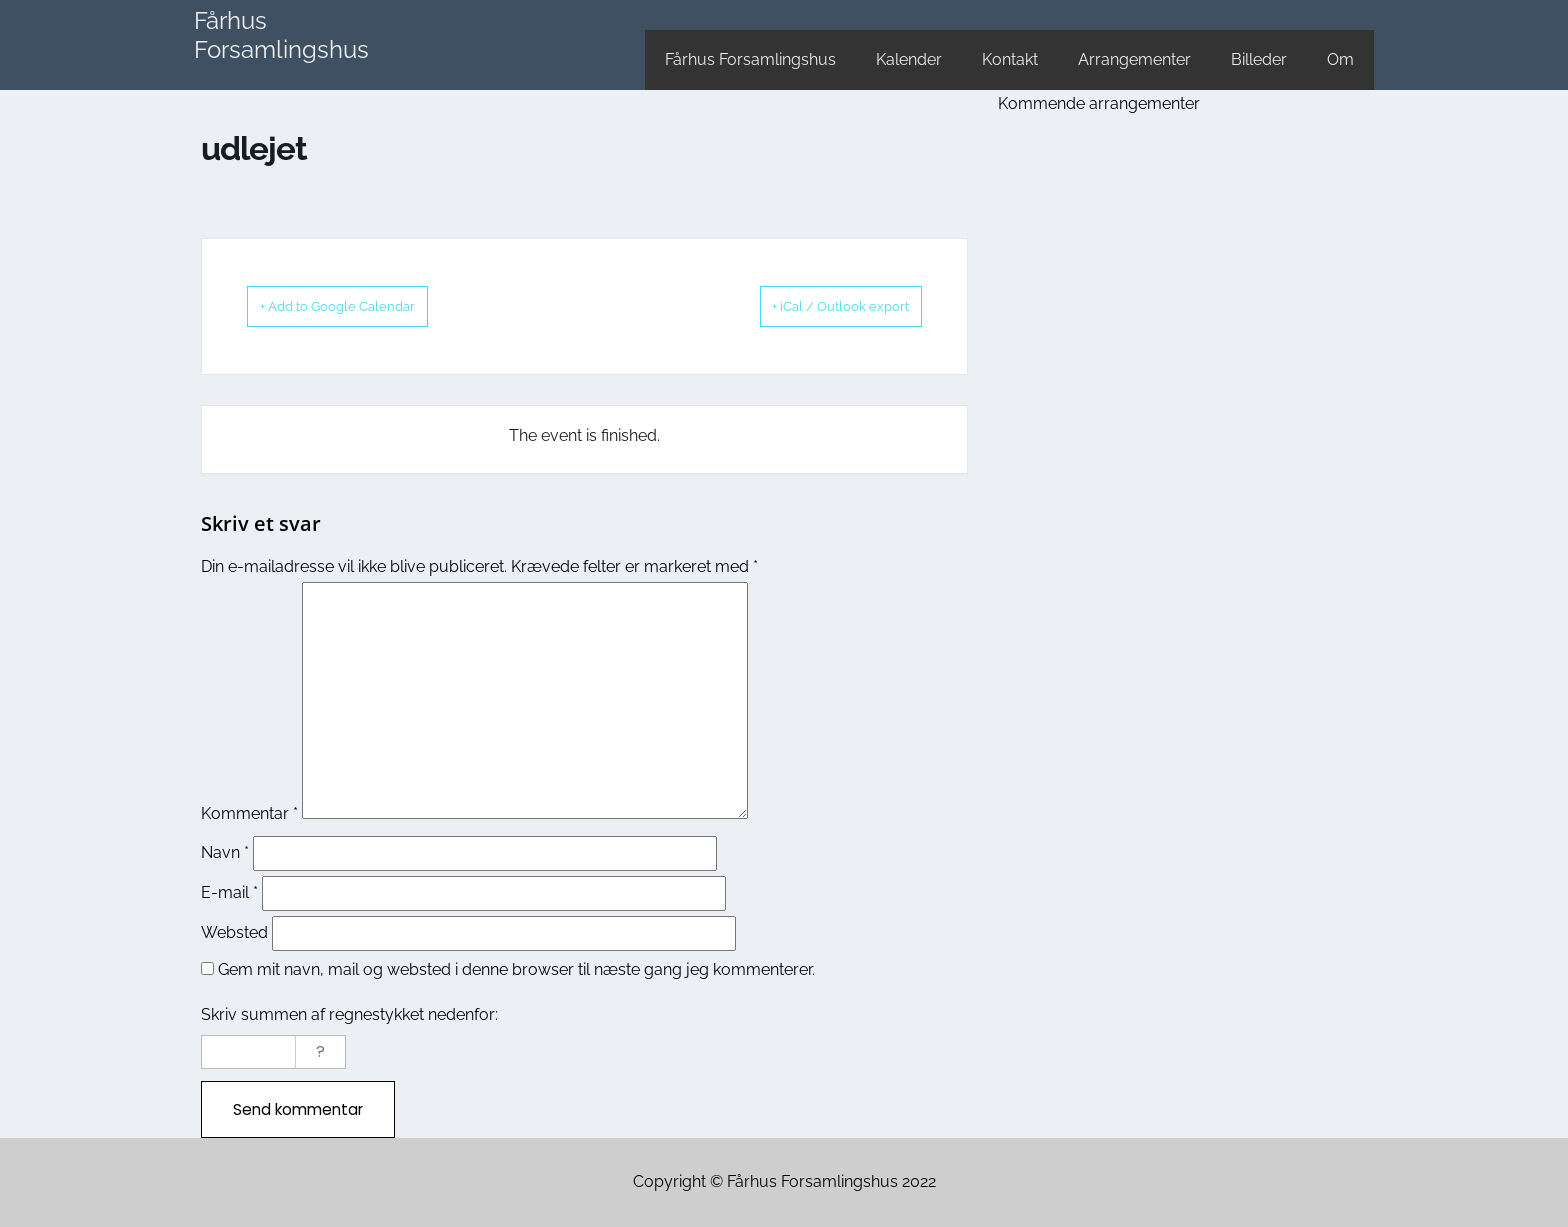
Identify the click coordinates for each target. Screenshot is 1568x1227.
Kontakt (1010, 59)
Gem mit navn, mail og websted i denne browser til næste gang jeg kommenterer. (516, 968)
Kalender (909, 59)
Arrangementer (1134, 59)
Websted (234, 931)
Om (1340, 59)
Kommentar (249, 812)
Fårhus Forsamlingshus (281, 35)
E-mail (229, 891)
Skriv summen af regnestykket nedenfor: (349, 1013)
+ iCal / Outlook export (815, 306)
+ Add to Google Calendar (364, 306)
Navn (225, 851)
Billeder (1259, 59)
